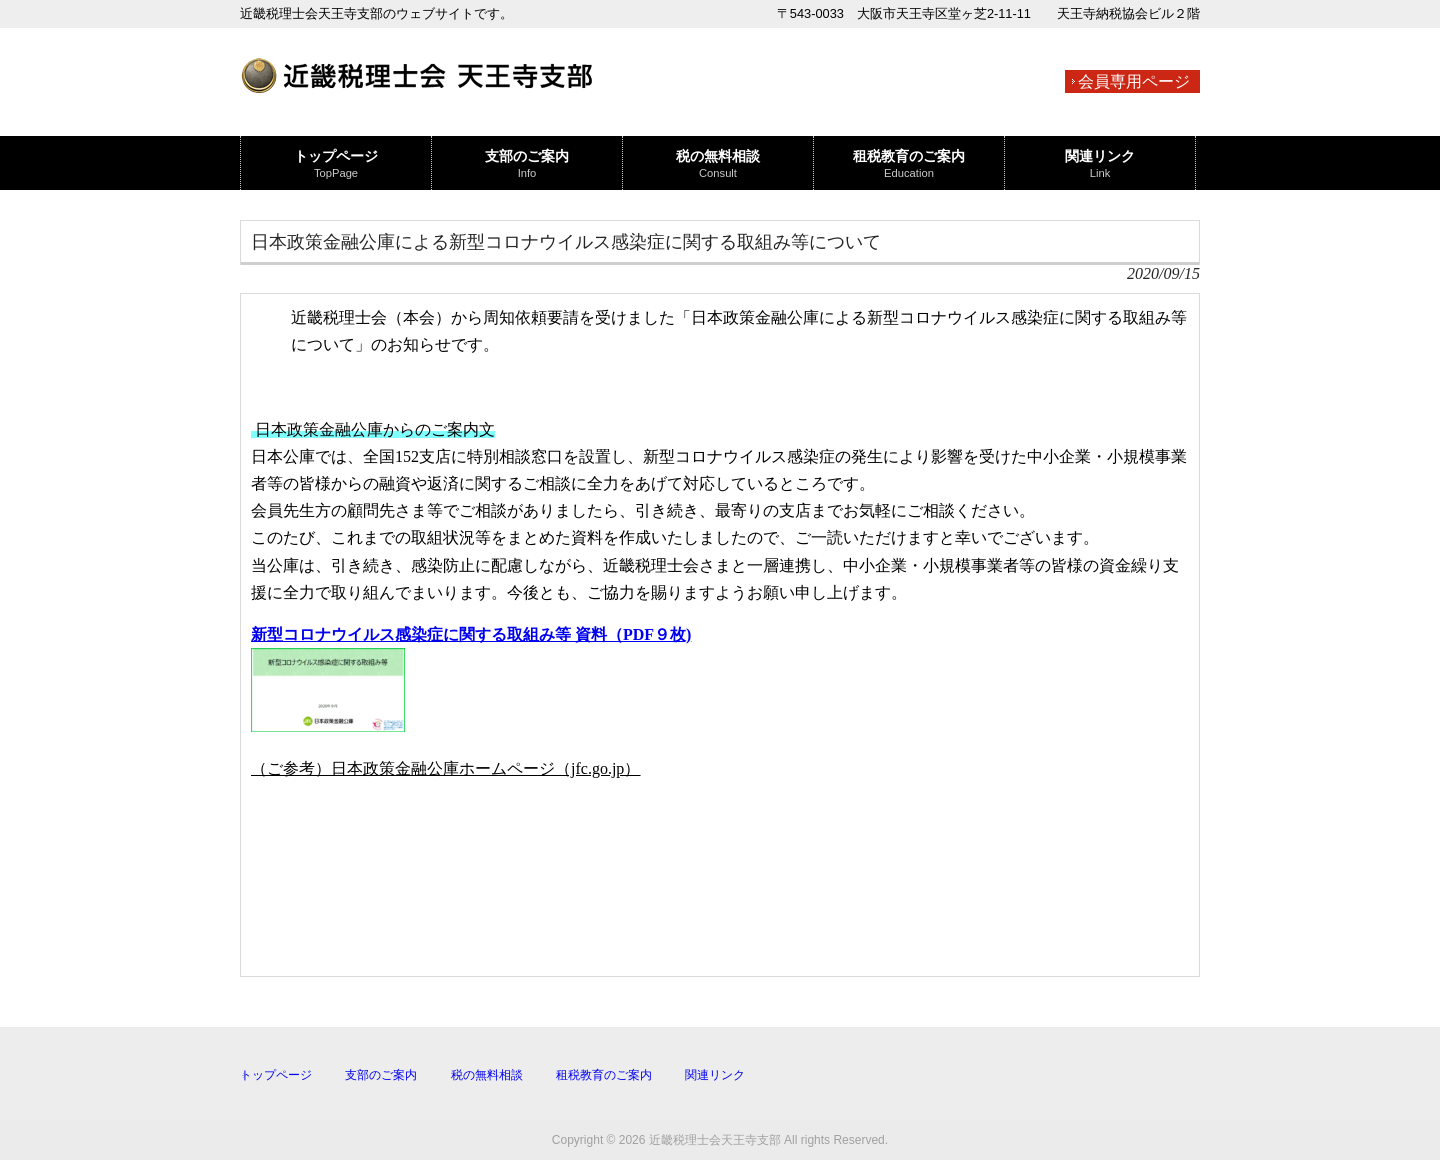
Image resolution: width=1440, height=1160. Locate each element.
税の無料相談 (487, 1075)
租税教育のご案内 (604, 1075)
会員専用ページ (1134, 81)
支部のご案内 (381, 1075)
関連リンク (715, 1075)
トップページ (276, 1075)
